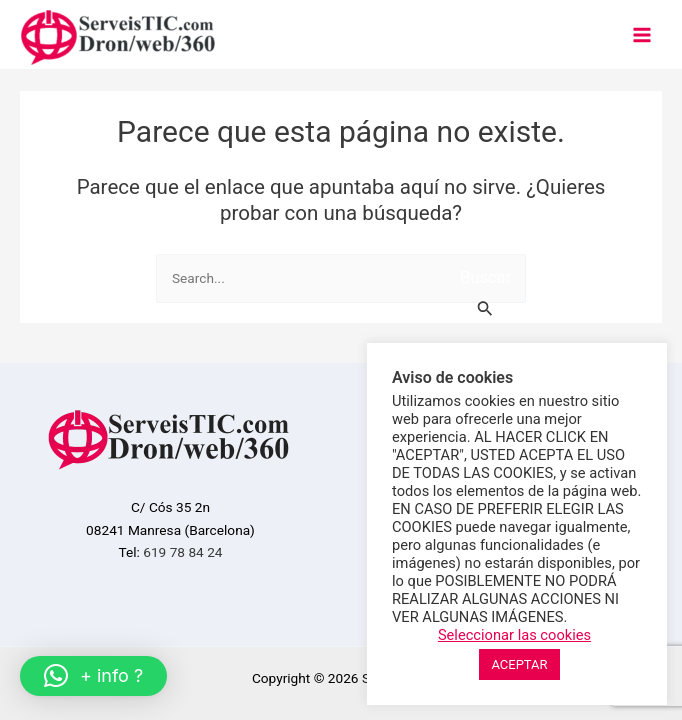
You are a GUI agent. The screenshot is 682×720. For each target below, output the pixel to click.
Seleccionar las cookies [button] (514, 635)
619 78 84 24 (182, 552)
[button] (93, 676)
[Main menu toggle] (642, 34)
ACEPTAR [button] (519, 664)
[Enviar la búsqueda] (485, 299)
